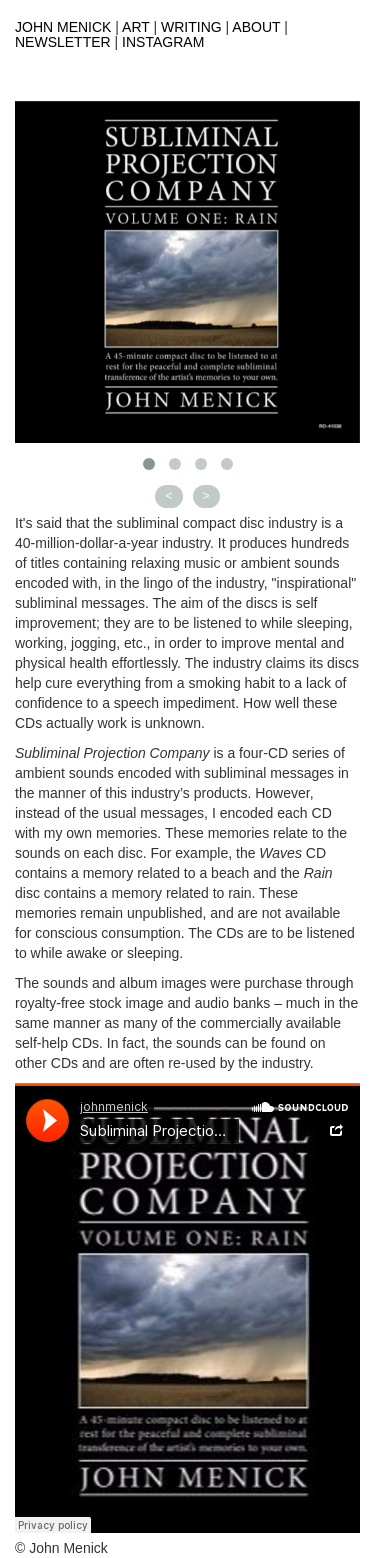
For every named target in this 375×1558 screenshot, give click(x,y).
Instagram (163, 42)
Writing (191, 27)
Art (136, 27)
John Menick (63, 27)
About (256, 27)
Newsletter (63, 42)
